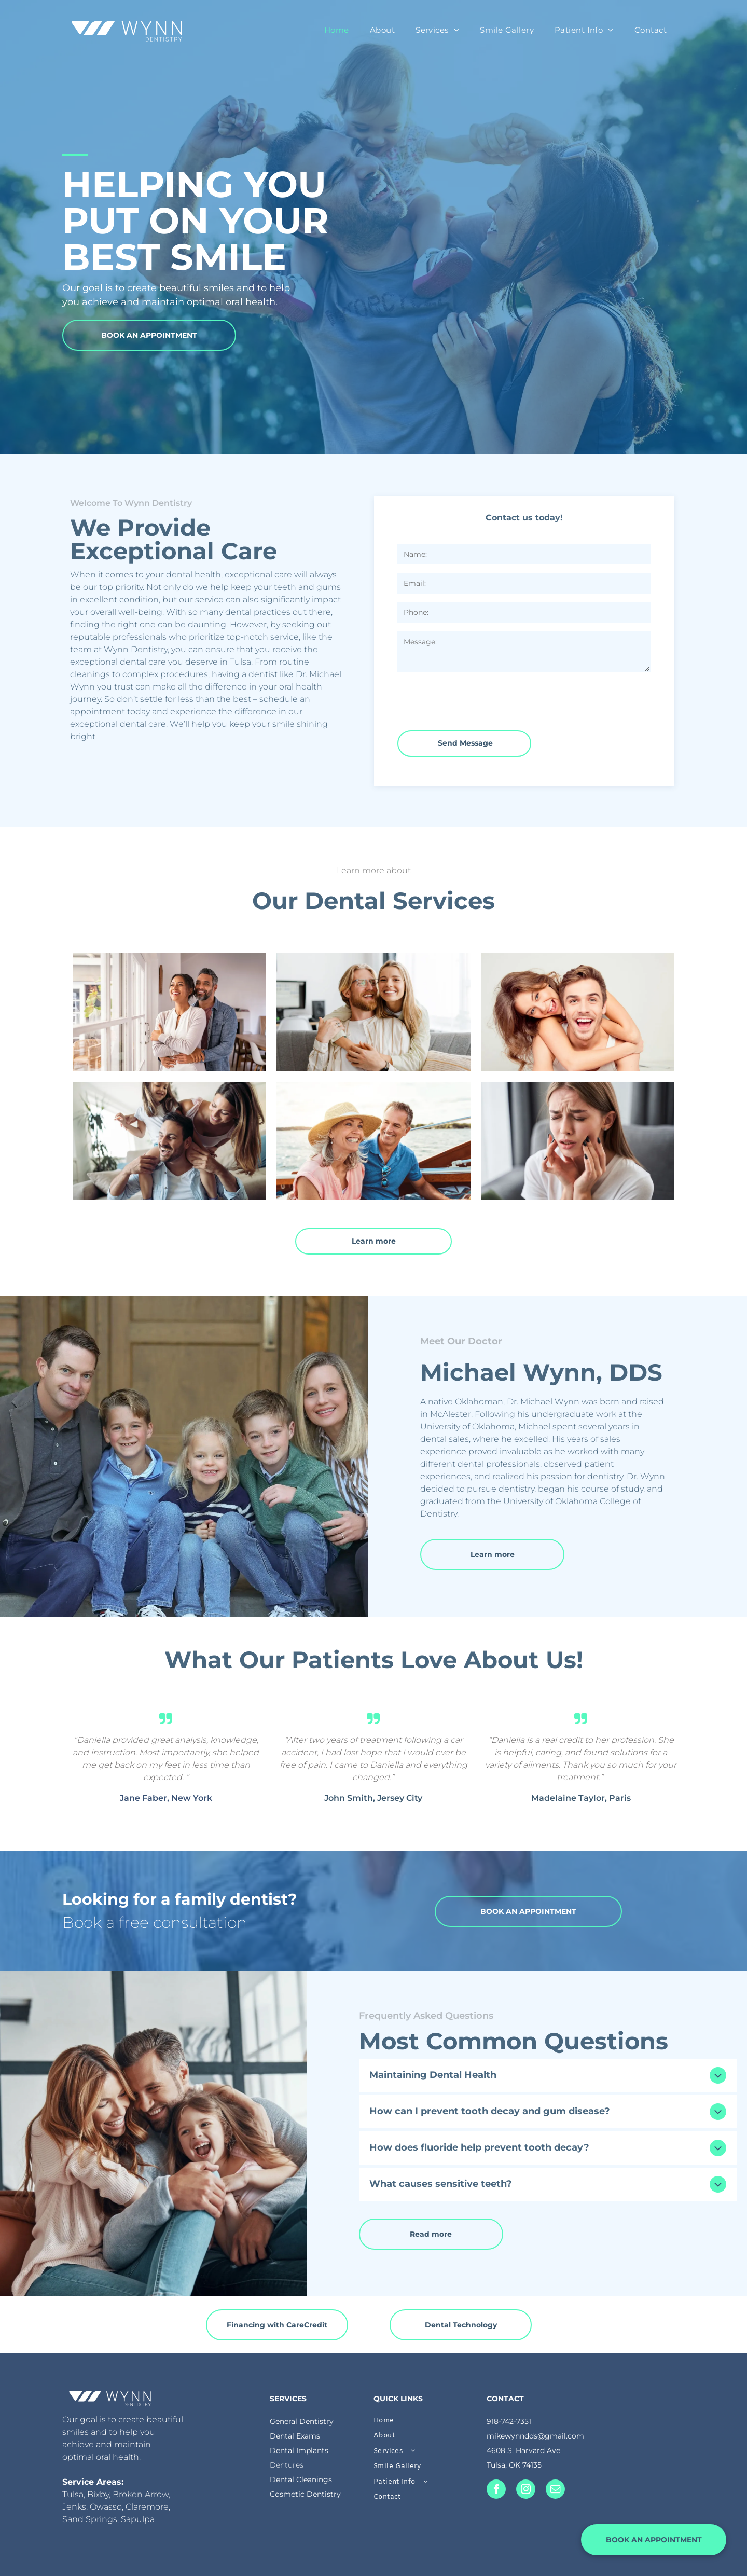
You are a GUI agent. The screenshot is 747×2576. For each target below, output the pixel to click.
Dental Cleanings (301, 2479)
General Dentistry (302, 2421)
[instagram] (525, 2490)
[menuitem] (336, 30)
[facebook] (496, 2490)
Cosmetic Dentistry (305, 2494)
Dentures (286, 2465)
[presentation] (476, 699)
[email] (555, 2490)
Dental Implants (299, 2450)
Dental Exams (295, 2436)
